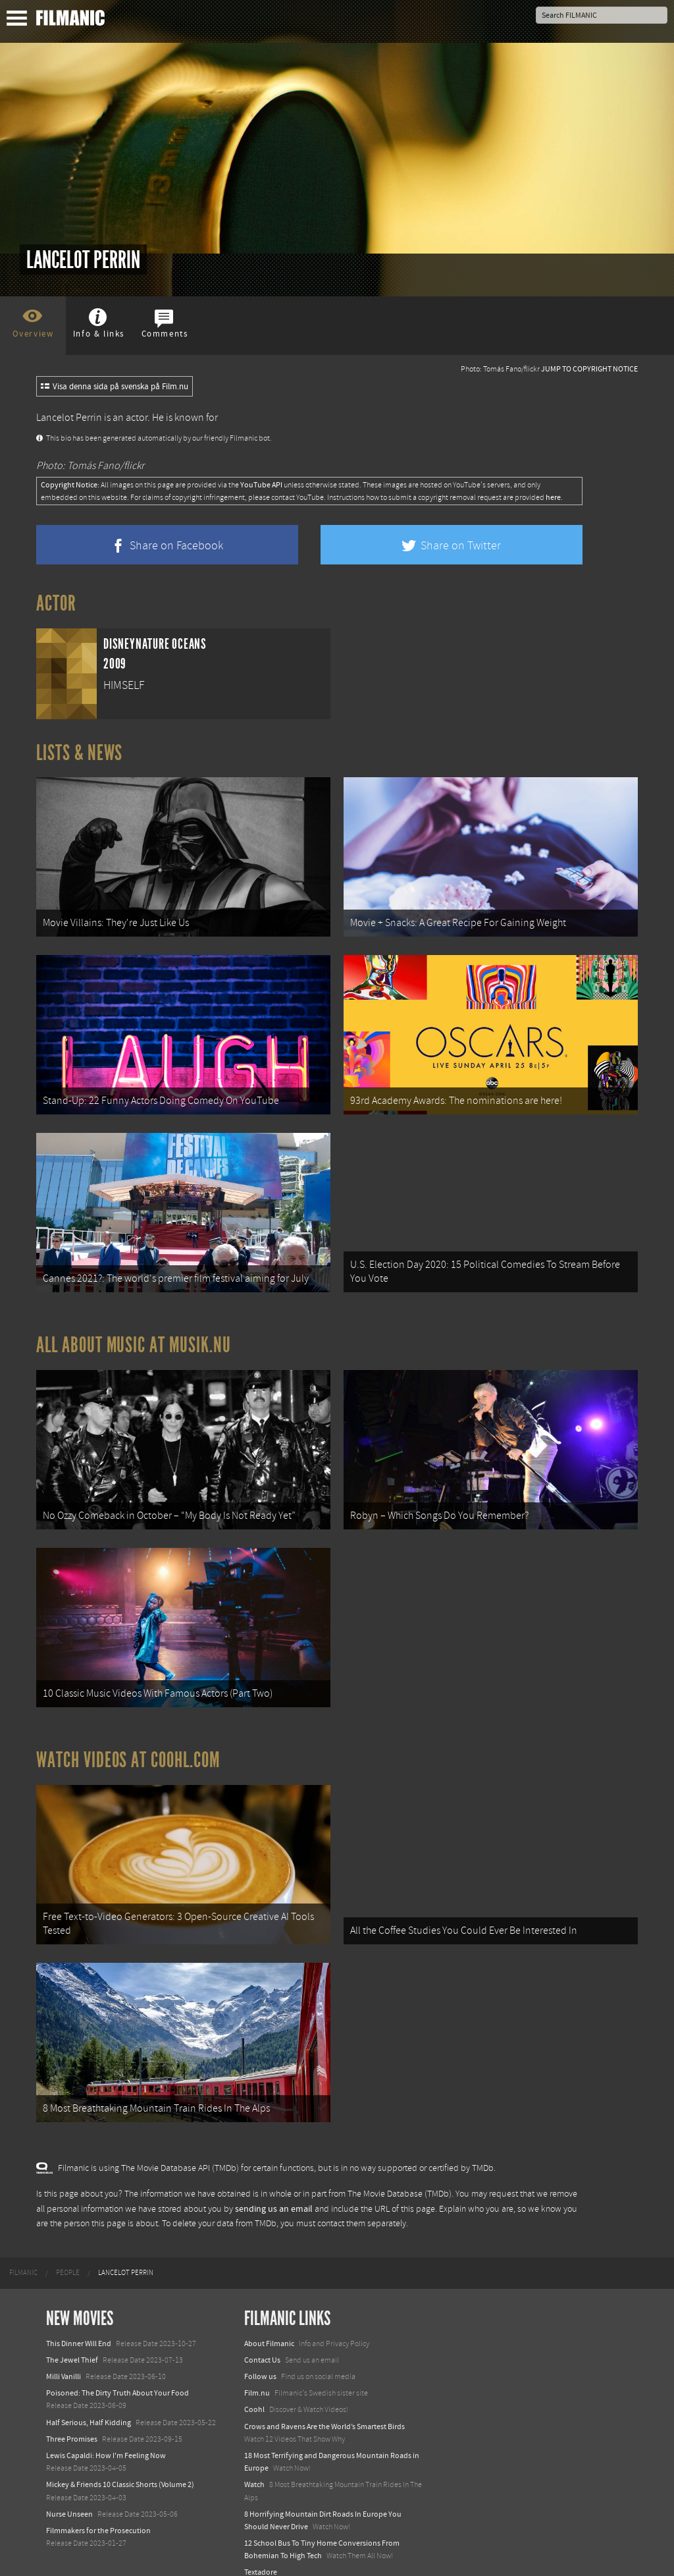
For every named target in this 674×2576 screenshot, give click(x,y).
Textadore (260, 2551)
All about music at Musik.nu (133, 1336)
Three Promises (71, 2418)
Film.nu (257, 2372)
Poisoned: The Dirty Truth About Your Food (117, 2372)
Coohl (254, 2389)
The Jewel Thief (72, 2339)
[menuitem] (23, 2253)
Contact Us (262, 2339)
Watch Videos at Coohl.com (128, 1745)
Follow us (260, 2356)
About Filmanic (269, 2323)
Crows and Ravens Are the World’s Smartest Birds (324, 2406)
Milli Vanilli (63, 2356)
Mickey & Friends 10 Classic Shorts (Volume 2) (120, 2464)
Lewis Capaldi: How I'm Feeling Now (106, 2435)
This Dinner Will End (78, 2323)
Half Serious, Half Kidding (88, 2402)
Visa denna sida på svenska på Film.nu (114, 386)
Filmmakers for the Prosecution (98, 2510)
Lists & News (79, 752)
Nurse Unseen (69, 2493)
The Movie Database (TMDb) (400, 2173)
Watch (254, 2464)
